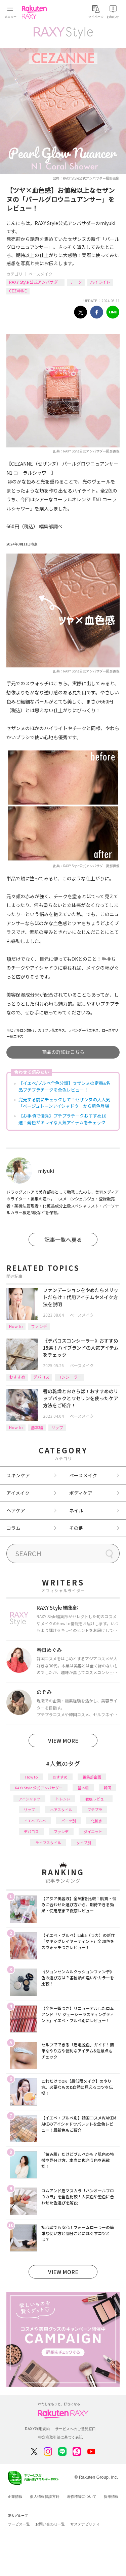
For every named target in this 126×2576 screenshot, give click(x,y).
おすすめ (17, 1377)
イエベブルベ (35, 1820)
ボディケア (80, 1492)
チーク (76, 282)
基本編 (37, 1427)
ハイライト (100, 282)
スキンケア (18, 1475)
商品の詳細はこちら (63, 1051)
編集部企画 (92, 1777)
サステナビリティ (85, 2524)
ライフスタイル (48, 1842)
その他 (76, 1528)
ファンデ (39, 1326)
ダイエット (93, 1831)
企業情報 (15, 2496)
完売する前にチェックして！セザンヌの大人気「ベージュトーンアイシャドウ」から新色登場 (64, 1102)
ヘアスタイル (61, 1809)
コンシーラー (69, 1377)
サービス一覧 (19, 2524)
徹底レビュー (96, 1798)
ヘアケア (15, 1510)
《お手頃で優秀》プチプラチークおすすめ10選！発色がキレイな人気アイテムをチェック (62, 1119)
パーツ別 (68, 1820)
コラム (13, 1528)
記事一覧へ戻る (63, 1239)
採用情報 (111, 2496)
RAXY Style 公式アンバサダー (35, 282)
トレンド (62, 1798)
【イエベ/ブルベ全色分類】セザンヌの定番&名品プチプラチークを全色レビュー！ (64, 1086)
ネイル (76, 1510)
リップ (57, 1427)
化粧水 (96, 1820)
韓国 (107, 1787)
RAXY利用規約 (37, 2429)
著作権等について (81, 2496)
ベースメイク (40, 274)
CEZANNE (18, 290)
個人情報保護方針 (44, 2496)
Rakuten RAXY (35, 12)
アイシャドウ (29, 1798)
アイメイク (18, 1492)
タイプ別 (83, 1842)
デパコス (41, 1377)
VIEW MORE (63, 1740)
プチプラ (94, 1809)
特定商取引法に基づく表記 (60, 2437)
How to (16, 1326)
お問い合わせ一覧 (50, 2524)
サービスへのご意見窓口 (75, 2429)
